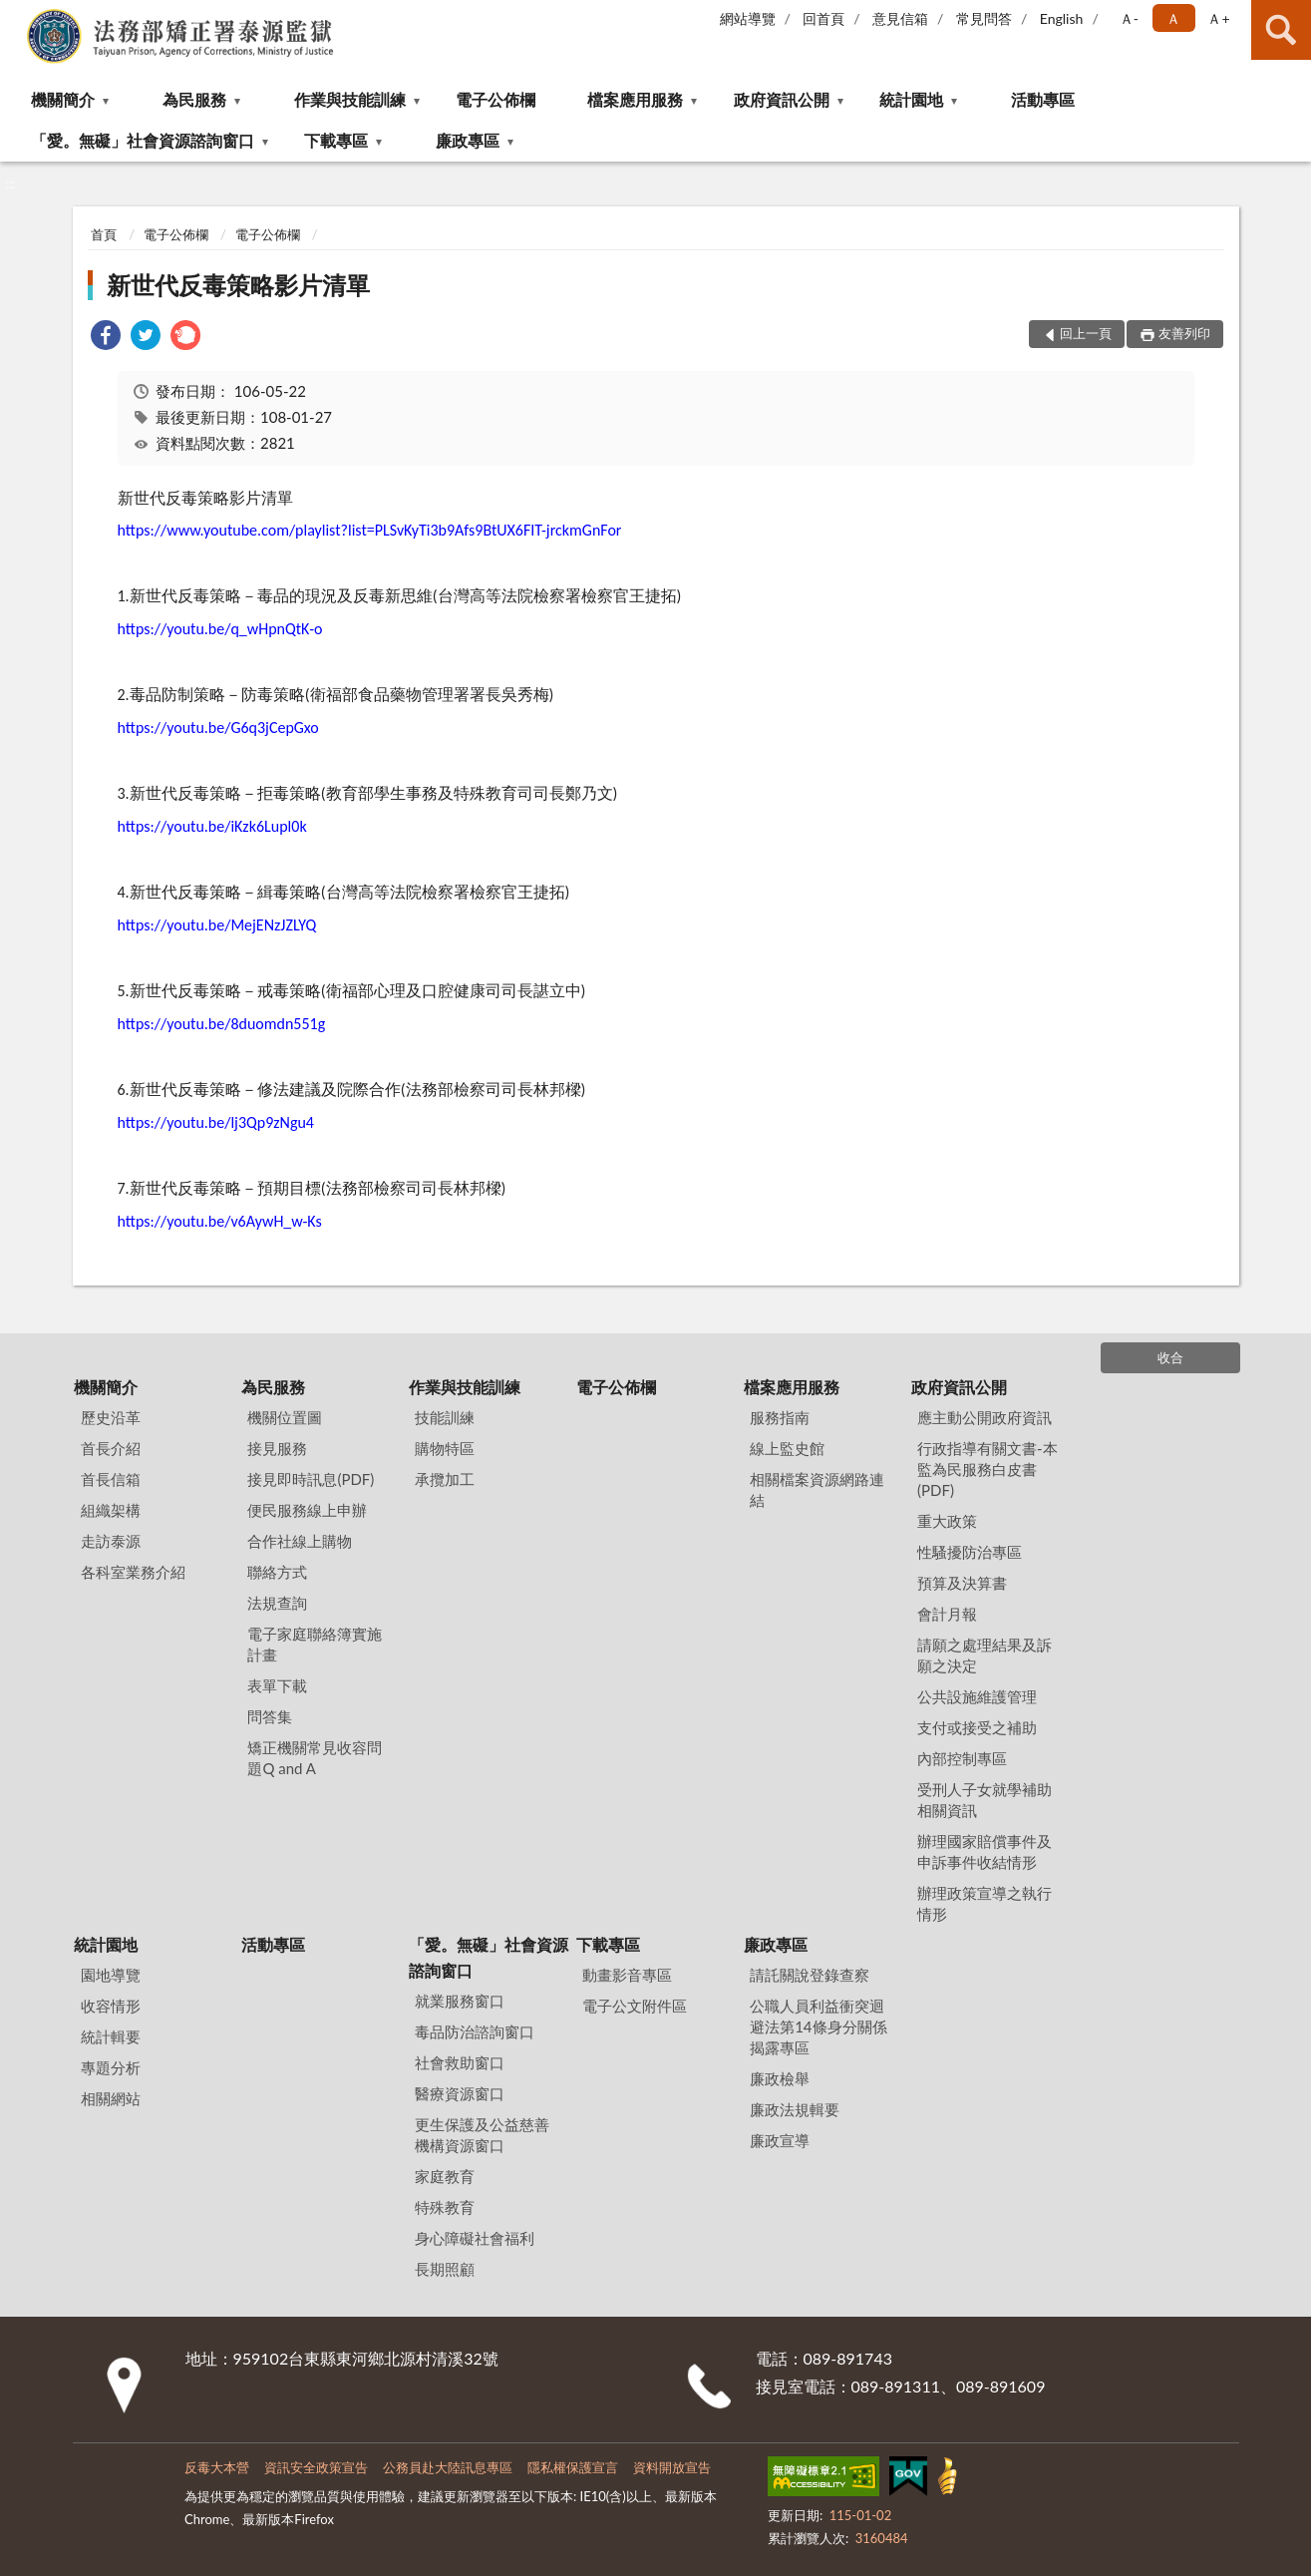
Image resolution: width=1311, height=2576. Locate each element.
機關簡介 (63, 99)
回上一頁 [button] (1086, 333)
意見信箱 (900, 18)
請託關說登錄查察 (809, 1975)
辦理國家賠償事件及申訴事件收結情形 (984, 1851)
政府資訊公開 (781, 99)
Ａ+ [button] (1218, 18)
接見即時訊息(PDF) (310, 1479)
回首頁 (823, 18)
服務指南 (780, 1417)
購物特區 (445, 1448)
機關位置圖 (284, 1417)
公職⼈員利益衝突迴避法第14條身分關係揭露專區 (818, 2026)
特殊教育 (445, 2207)
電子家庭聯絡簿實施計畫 (314, 1644)
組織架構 (111, 1510)
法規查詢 (277, 1603)
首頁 (104, 234)
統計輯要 (111, 2036)
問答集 (269, 1716)
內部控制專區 (962, 1758)
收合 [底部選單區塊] (1170, 1357)
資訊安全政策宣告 (316, 2467)
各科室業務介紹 (133, 1572)
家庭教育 (445, 2176)
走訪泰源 (111, 1541)
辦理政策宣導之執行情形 (984, 1903)
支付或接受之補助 (977, 1727)
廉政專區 (467, 140)
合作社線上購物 (299, 1541)
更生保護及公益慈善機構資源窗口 (482, 2134)
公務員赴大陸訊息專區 (447, 2467)
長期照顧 (445, 2269)
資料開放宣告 (672, 2467)
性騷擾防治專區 (969, 1552)
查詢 (1281, 30)
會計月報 (947, 1614)
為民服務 (194, 99)
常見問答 (984, 18)
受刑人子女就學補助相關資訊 (984, 1799)
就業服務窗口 (459, 2001)
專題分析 (111, 2067)
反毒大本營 (216, 2467)
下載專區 (336, 140)
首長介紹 (111, 1448)
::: (16, 15)
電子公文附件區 (634, 2006)
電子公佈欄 (495, 99)
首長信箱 (111, 1479)
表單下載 (277, 1685)
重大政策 (947, 1521)
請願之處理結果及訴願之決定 (984, 1655)
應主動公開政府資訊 (984, 1417)
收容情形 (111, 2006)
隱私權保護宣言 (572, 2467)
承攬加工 (445, 1479)
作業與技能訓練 (350, 99)
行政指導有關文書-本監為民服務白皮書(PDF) (987, 1469)
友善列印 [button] (1184, 333)
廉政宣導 (780, 2140)
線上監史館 (787, 1448)
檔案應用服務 (635, 99)
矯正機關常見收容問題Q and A (314, 1757)
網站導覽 (748, 18)
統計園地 (911, 99)
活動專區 (1043, 99)
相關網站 (111, 2098)
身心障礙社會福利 (474, 2238)
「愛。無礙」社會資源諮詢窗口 (142, 140)
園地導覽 (111, 1975)
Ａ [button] (1173, 18)
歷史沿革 (111, 1417)
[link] (106, 337)
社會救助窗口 (459, 2062)
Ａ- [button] (1129, 18)
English (1062, 18)
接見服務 (277, 1448)
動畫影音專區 (627, 1975)
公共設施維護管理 (977, 1696)
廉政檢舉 (780, 2078)
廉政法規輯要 (794, 2109)
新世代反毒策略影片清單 (238, 284)
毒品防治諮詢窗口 (474, 2031)
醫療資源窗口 (459, 2093)
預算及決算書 (962, 1583)
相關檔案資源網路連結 (817, 1489)
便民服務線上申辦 (307, 1510)
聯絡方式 (277, 1572)
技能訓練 (445, 1417)
